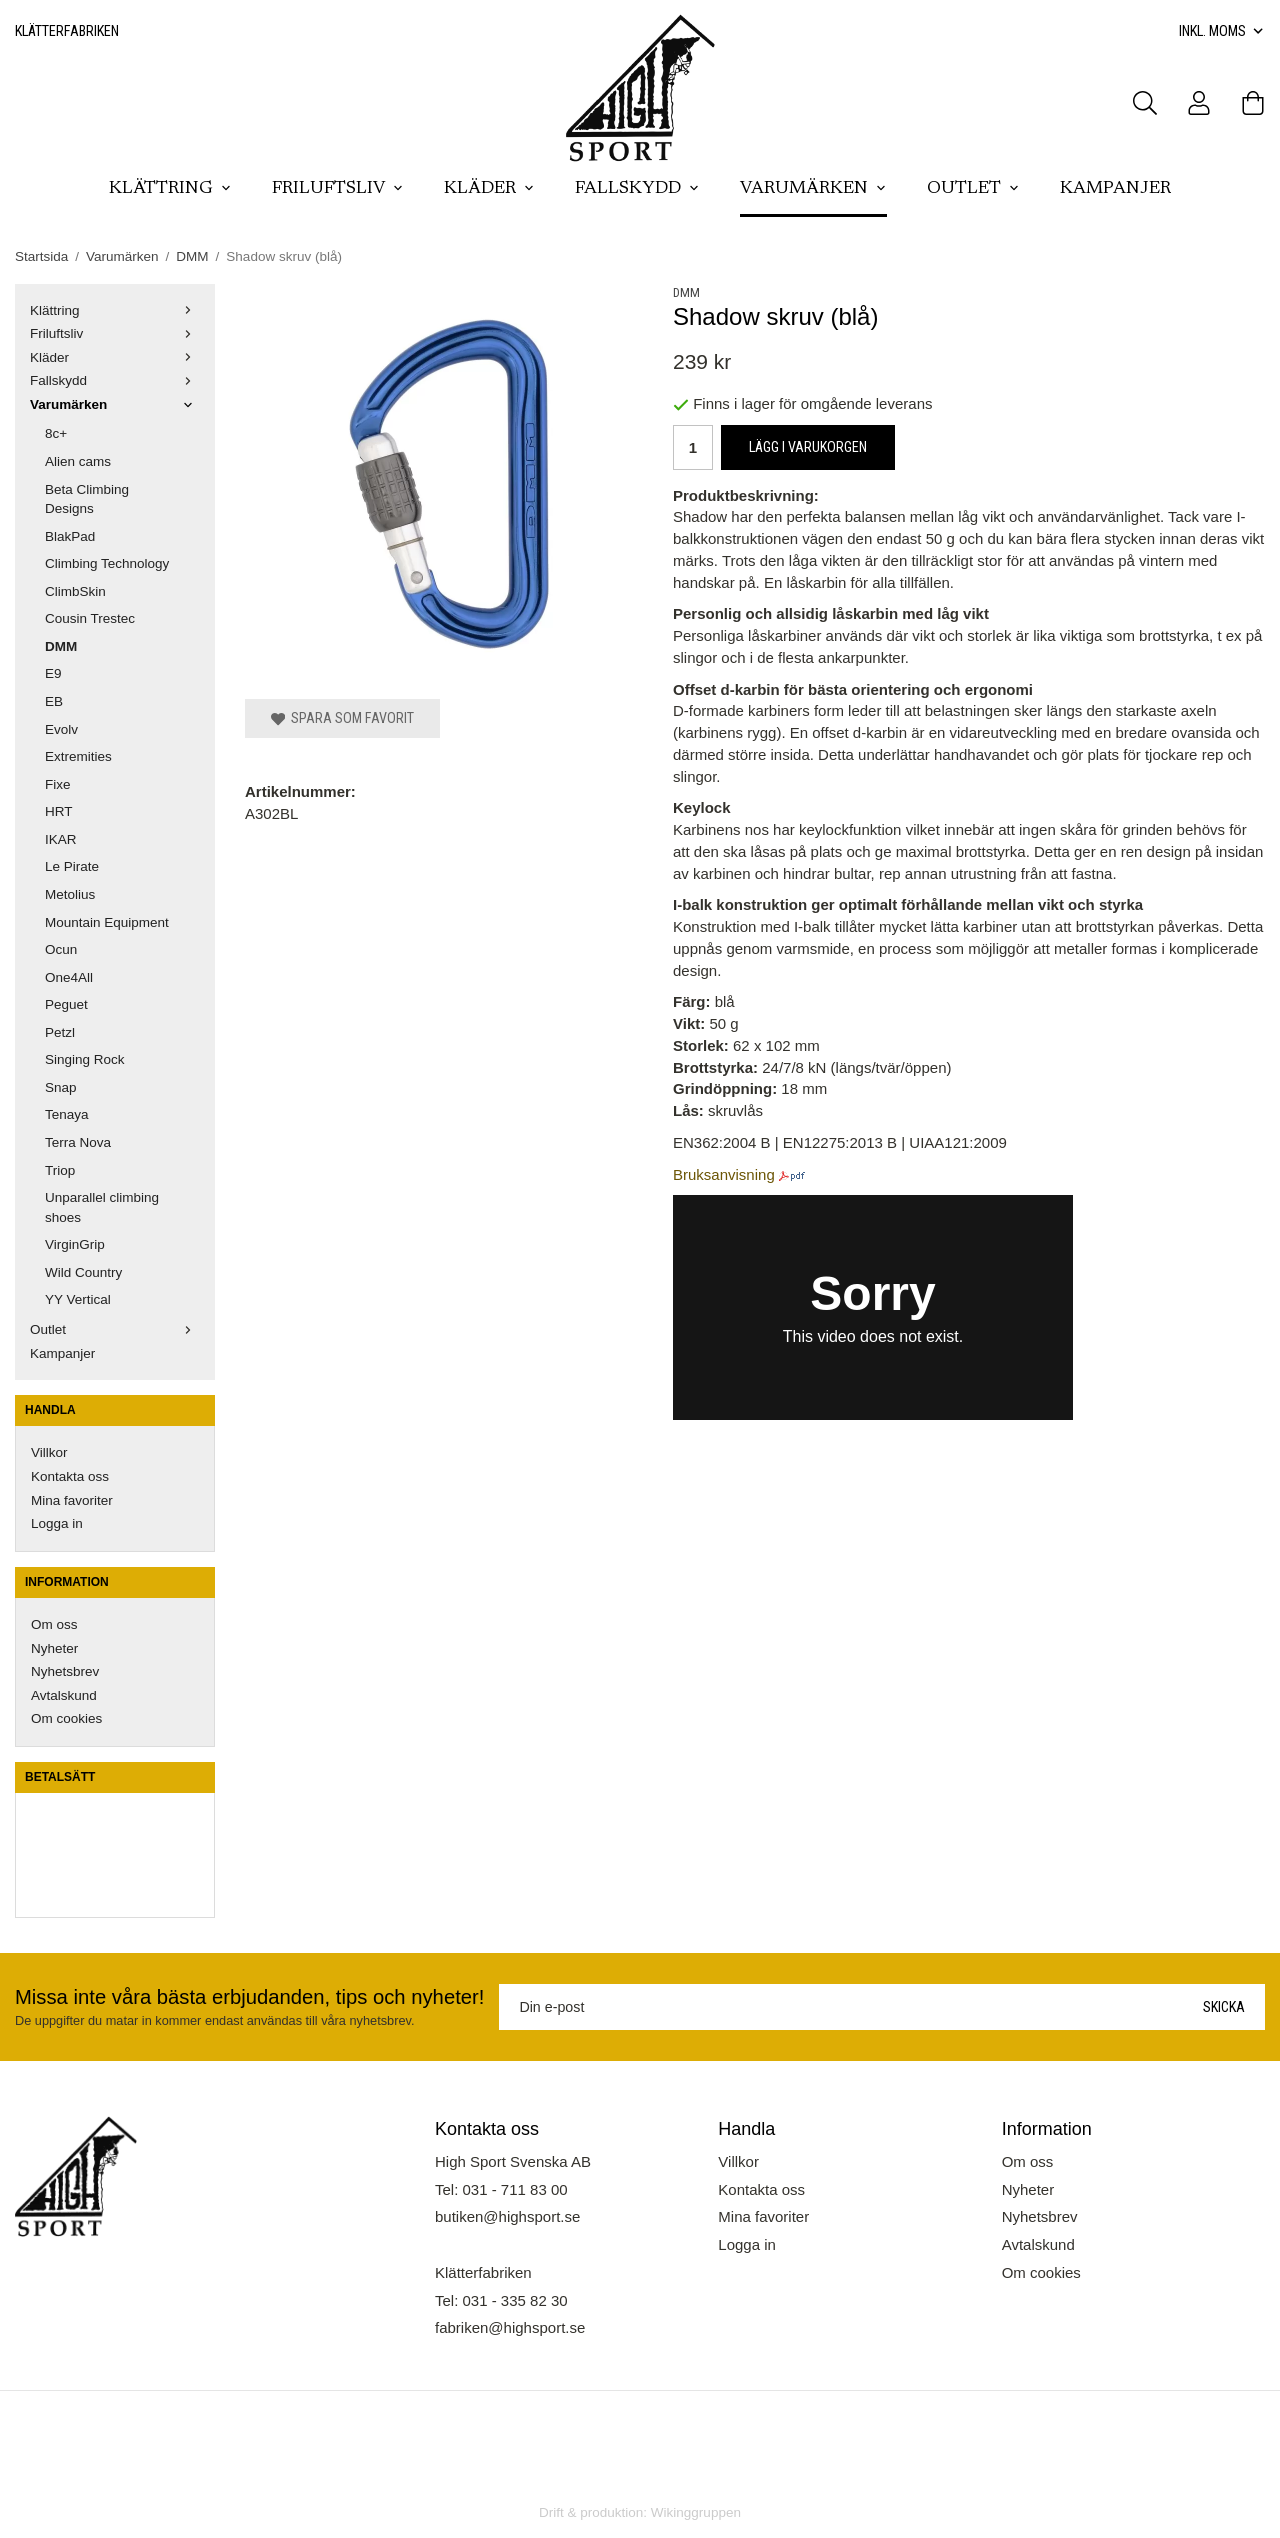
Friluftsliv (338, 189)
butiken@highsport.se (507, 2216)
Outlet (973, 189)
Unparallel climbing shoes (102, 1207)
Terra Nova (78, 1142)
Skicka (1224, 2007)
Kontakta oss (70, 1476)
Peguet (66, 1004)
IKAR (61, 839)
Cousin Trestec (90, 618)
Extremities (78, 756)
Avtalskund (64, 1695)
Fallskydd (637, 189)
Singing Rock (85, 1059)
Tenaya (67, 1114)
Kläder (489, 189)
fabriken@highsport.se (510, 2327)
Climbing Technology (107, 563)
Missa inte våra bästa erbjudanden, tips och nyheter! (249, 1997)
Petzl (60, 1032)
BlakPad (70, 536)
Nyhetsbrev (65, 1671)
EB (54, 701)
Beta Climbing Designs (87, 499)
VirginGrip (75, 1244)
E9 (53, 673)
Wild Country (83, 1272)
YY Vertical (78, 1299)
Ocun (61, 949)
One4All (69, 977)
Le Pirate (72, 866)
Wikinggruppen (696, 2512)
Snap (61, 1087)
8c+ (56, 433)
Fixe (58, 784)
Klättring (170, 189)
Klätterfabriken (67, 31)
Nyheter (54, 1648)
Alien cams (78, 461)
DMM (61, 646)
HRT (59, 811)
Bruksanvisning (724, 1174)
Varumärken (813, 189)
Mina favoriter (72, 1500)
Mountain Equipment (107, 922)
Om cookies (66, 1718)
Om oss (54, 1624)
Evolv (61, 729)
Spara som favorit (342, 718)
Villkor (49, 1452)
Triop (60, 1170)
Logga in (57, 1523)
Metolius (70, 894)
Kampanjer (1115, 189)
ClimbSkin (75, 591)
